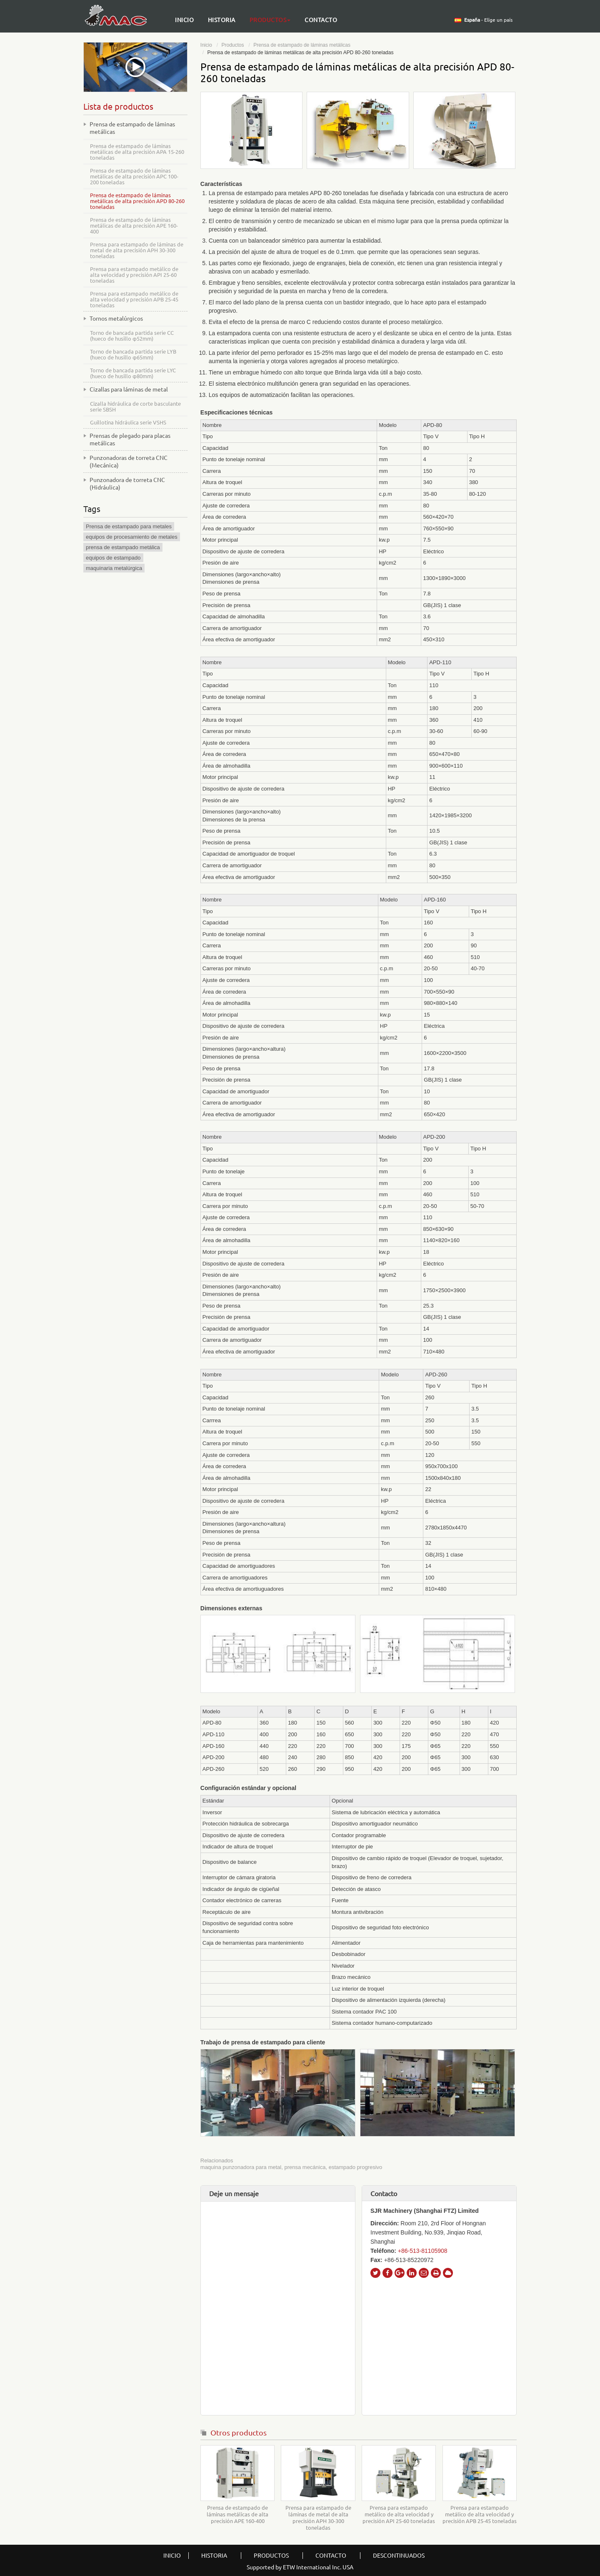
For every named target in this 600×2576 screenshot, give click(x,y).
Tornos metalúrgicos (116, 318)
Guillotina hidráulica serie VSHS (128, 422)
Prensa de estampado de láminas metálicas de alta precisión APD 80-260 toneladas (137, 201)
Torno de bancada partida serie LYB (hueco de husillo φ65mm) (133, 354)
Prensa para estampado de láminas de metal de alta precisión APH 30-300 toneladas (318, 2518)
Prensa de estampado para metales (129, 526)
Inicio (184, 20)
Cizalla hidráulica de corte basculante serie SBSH (135, 406)
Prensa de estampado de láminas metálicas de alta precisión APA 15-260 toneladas (137, 152)
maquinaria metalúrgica (114, 568)
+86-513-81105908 (423, 2250)
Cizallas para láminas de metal (129, 389)
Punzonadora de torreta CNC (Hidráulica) (127, 484)
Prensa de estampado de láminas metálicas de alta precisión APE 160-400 (237, 2514)
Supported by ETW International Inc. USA (300, 2567)
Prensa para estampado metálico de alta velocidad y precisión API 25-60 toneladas (398, 2514)
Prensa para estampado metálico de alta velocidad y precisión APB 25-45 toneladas (479, 2514)
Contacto (321, 20)
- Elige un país (488, 20)
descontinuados (399, 2555)
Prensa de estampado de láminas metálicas (301, 45)
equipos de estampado (113, 558)
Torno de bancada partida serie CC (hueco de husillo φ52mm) (132, 335)
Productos (233, 45)
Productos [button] (270, 20)
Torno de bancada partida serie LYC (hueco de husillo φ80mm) (133, 373)
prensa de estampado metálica (123, 547)
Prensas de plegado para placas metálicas (130, 439)
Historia (221, 20)
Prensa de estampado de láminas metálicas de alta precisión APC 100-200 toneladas (134, 176)
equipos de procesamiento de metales (132, 537)
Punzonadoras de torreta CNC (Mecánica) (129, 461)
